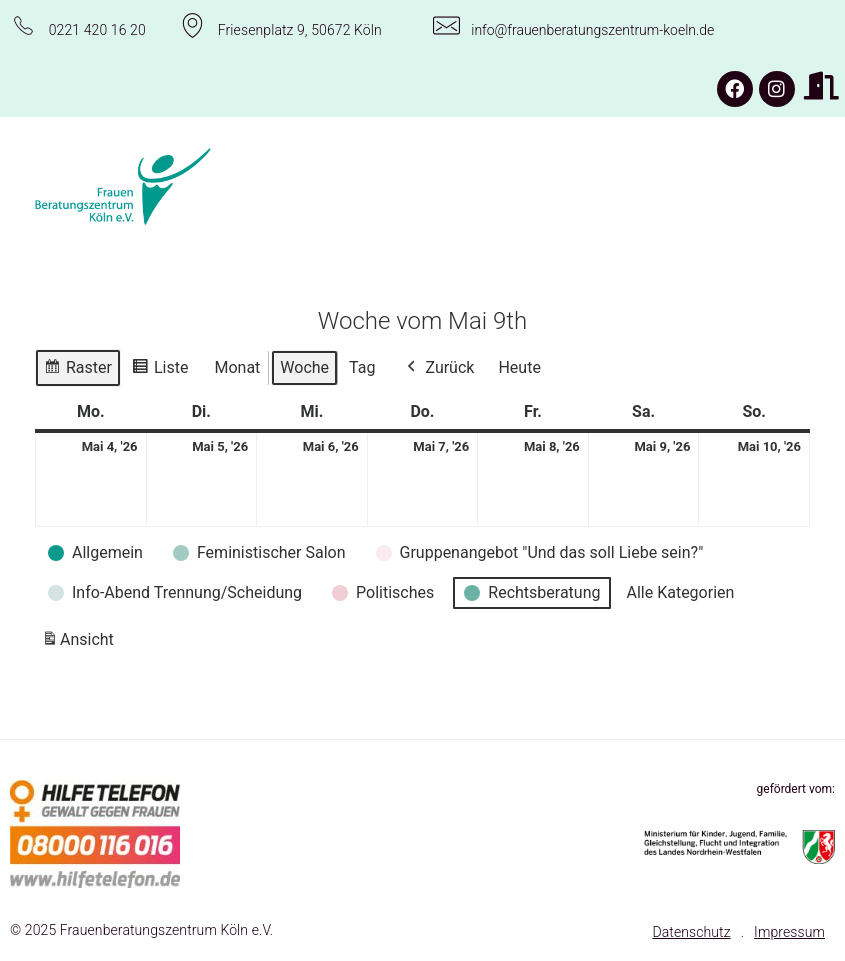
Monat (237, 367)
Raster (77, 370)
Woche (304, 367)
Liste (159, 370)
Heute (519, 367)
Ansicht (81, 643)
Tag (362, 367)
